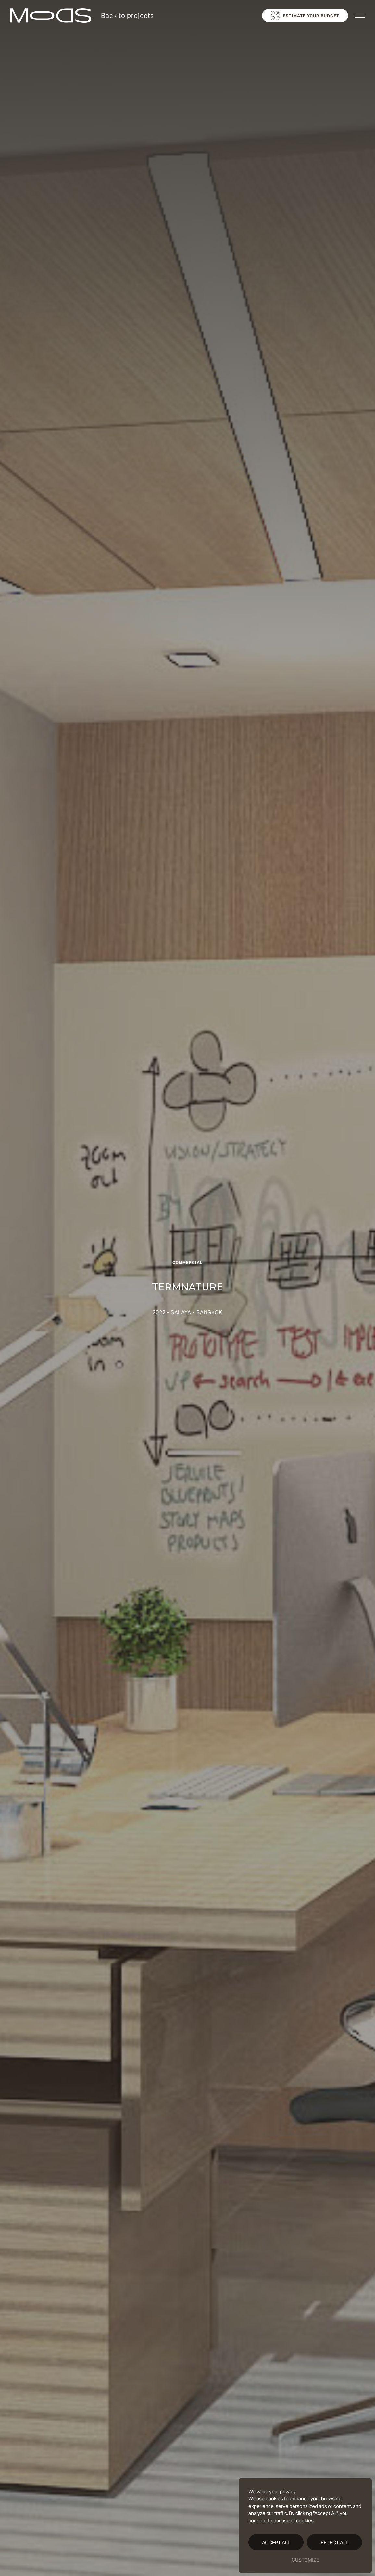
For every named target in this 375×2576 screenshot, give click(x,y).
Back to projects (127, 15)
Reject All (334, 2542)
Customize (305, 2560)
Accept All (276, 2542)
